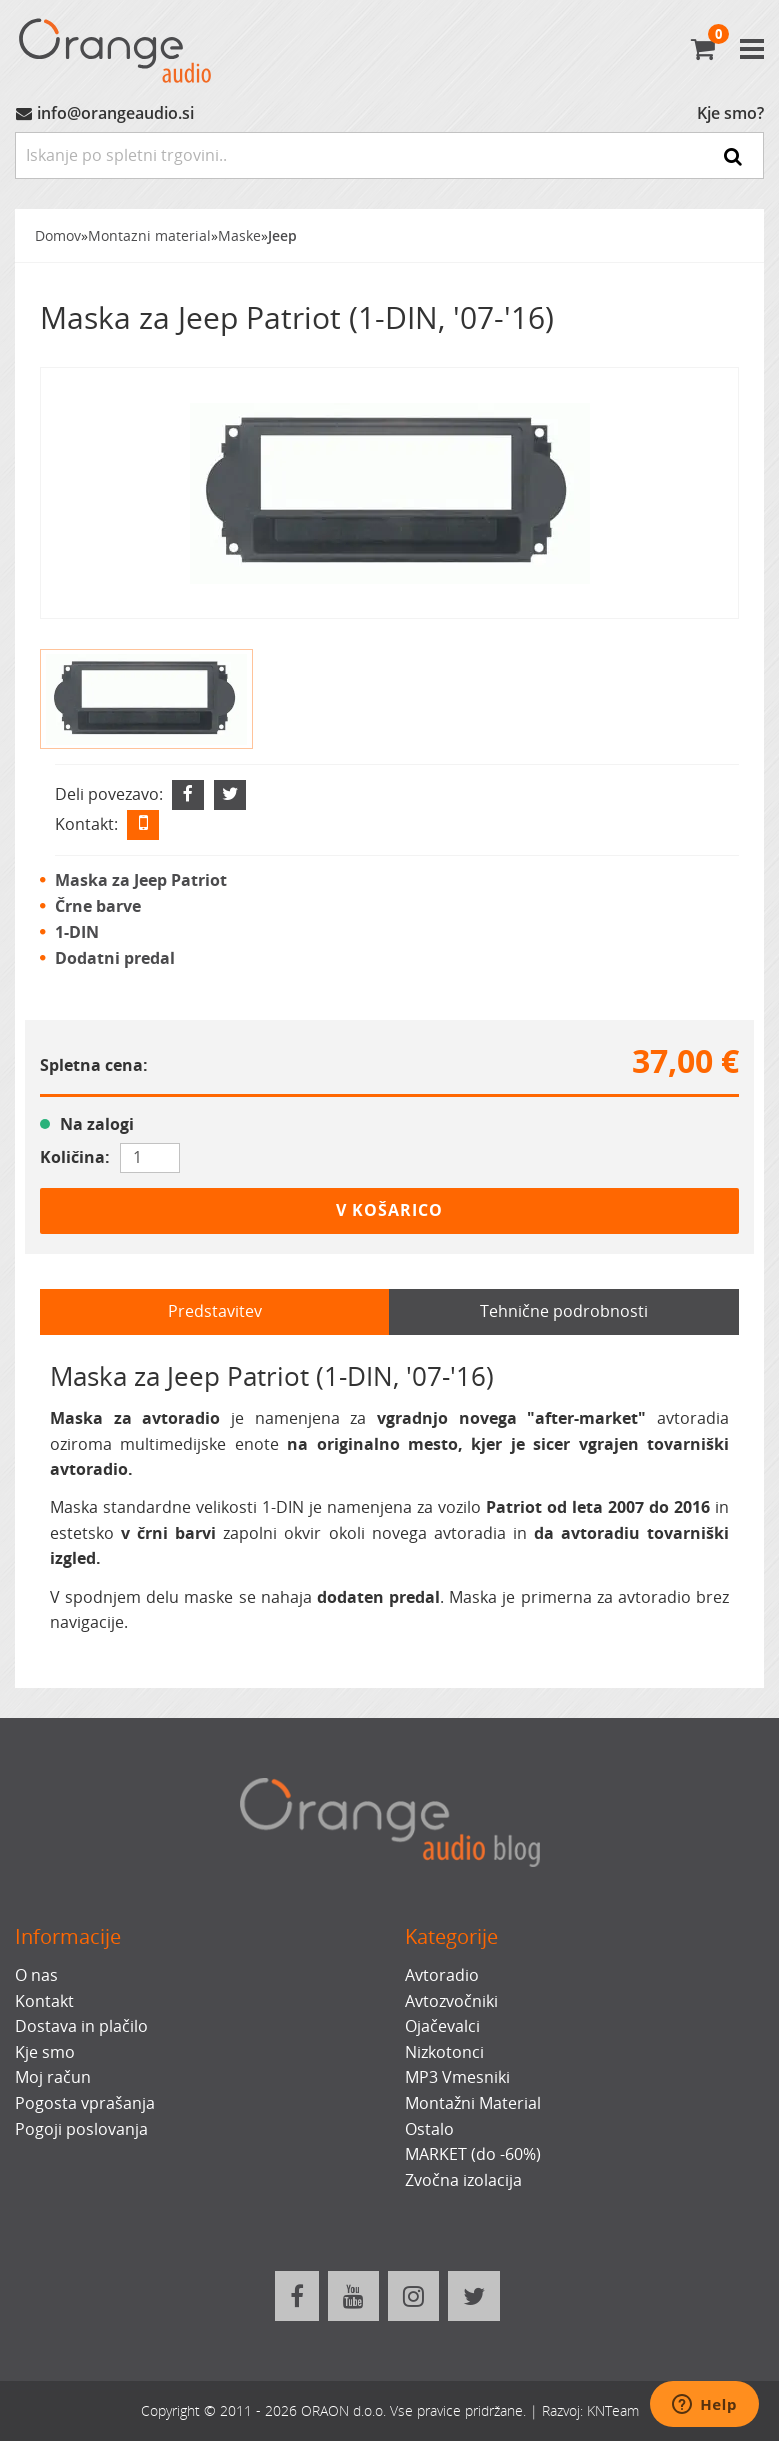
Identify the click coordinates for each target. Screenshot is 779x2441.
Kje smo (45, 2052)
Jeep (282, 235)
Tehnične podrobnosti (564, 1311)
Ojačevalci (442, 2026)
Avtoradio (442, 1975)
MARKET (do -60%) (473, 2154)
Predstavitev (215, 1311)
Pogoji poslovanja (81, 2129)
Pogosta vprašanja (85, 2103)
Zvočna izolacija (463, 2180)
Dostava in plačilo (81, 2026)
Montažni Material (473, 2103)
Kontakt (44, 2001)
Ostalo (429, 2129)
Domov (58, 235)
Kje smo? (730, 113)
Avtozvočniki (451, 2001)
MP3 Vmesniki (457, 2077)
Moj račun (53, 2077)
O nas (36, 1975)
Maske (239, 235)
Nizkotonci (444, 2052)
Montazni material (149, 235)
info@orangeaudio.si (115, 113)
